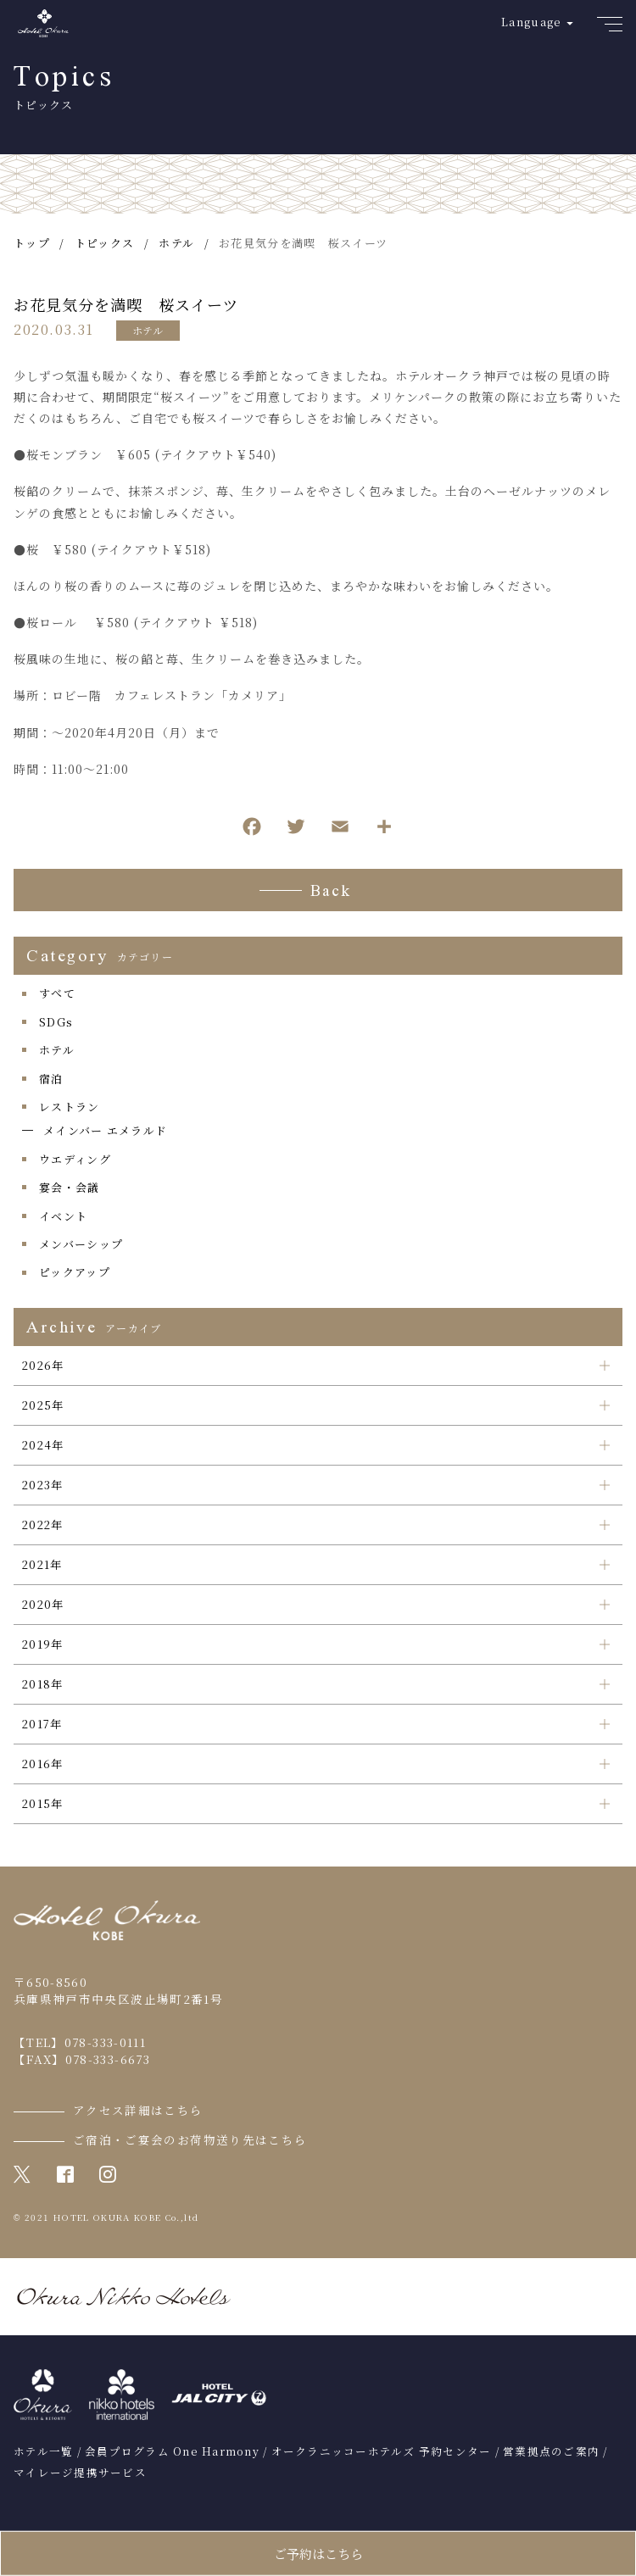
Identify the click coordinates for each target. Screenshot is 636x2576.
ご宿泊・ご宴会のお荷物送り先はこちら (190, 2139)
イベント (63, 1216)
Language (531, 22)
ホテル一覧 (43, 2451)
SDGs (56, 1022)
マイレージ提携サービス (80, 2472)
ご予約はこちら (318, 2553)
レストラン (69, 1107)
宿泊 (51, 1079)
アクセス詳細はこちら (138, 2109)
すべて (57, 993)
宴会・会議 (69, 1187)
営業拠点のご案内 (551, 2451)
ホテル (148, 330)
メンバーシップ (81, 1244)
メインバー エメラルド (105, 1130)
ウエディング (75, 1159)
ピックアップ (74, 1272)
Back (331, 892)
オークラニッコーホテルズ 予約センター (381, 2451)
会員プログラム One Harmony (172, 2451)
